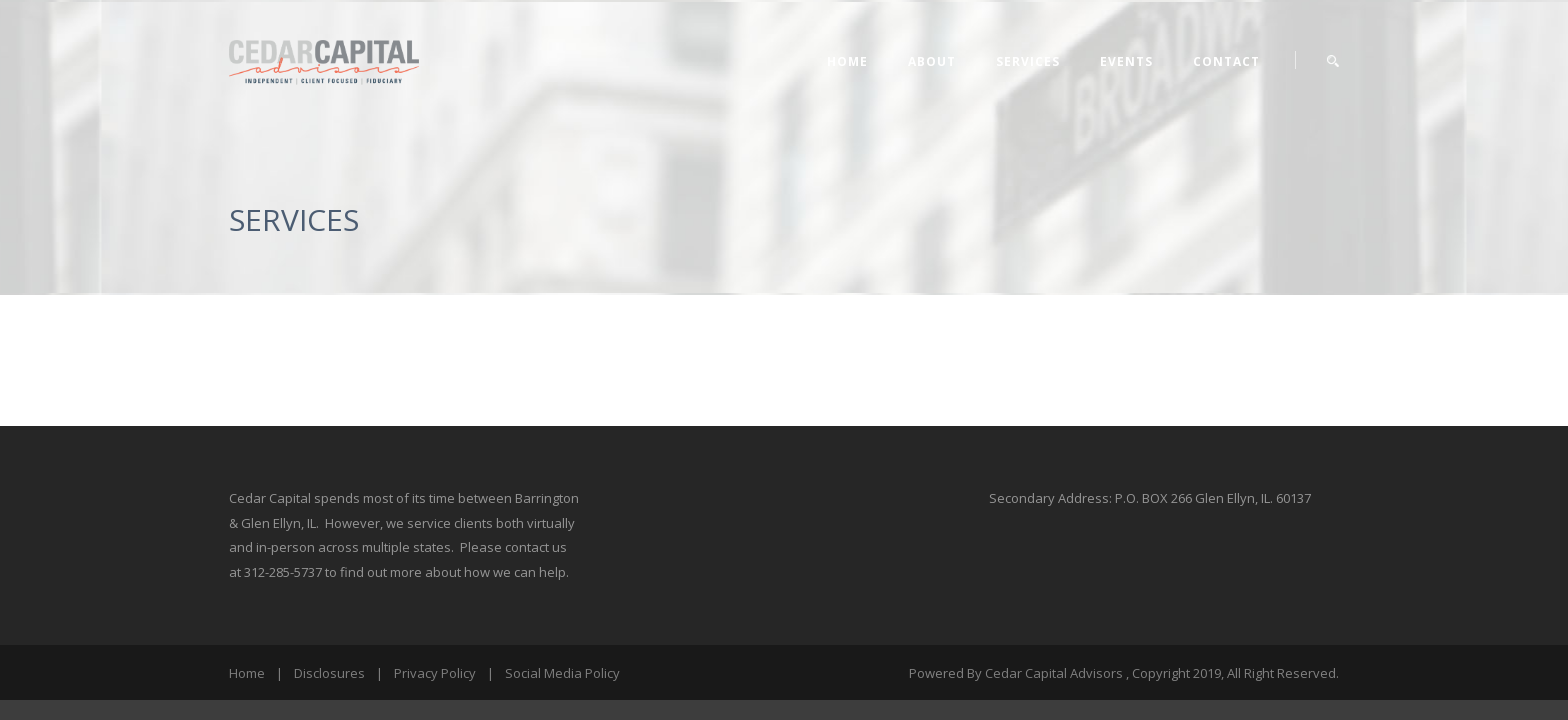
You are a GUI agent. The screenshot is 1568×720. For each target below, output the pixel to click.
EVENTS (1126, 61)
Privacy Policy (435, 673)
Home (847, 61)
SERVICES (1028, 61)
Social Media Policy (562, 673)
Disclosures (329, 673)
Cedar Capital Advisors (1054, 673)
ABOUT (932, 61)
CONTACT (1226, 61)
